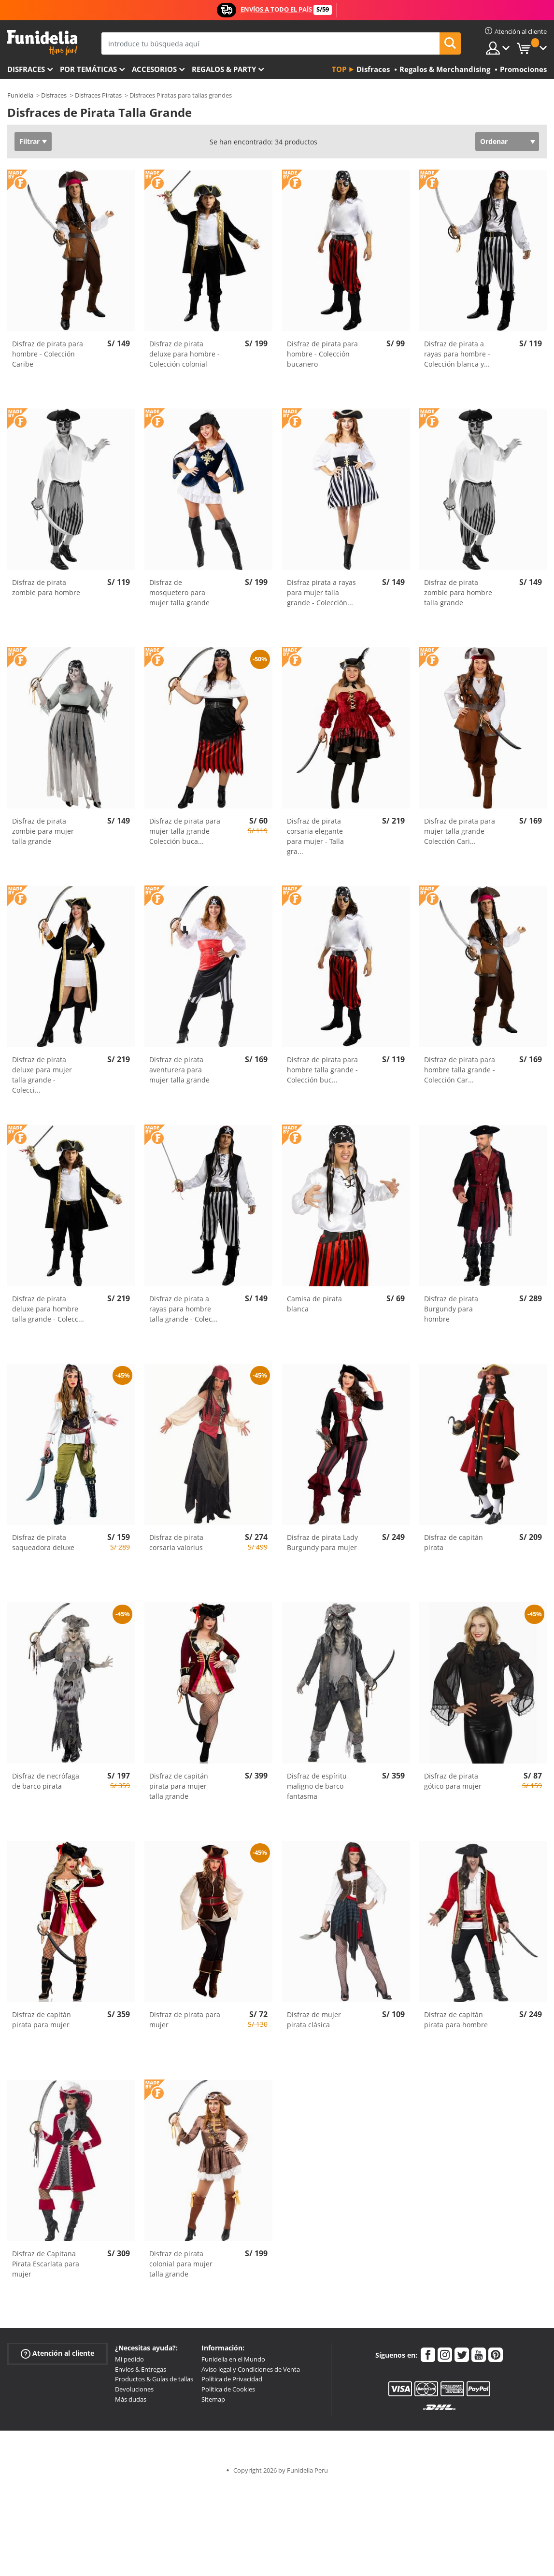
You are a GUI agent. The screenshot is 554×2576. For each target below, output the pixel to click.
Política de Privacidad (231, 2379)
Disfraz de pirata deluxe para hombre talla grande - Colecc (48, 1309)
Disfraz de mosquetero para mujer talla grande (179, 592)
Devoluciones (134, 2389)
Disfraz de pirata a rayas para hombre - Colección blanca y (457, 354)
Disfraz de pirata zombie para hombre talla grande (458, 592)
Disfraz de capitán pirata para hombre (456, 2019)
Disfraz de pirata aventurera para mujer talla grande (179, 1069)
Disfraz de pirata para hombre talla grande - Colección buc (322, 1069)
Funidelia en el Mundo (233, 2359)
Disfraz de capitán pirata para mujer (41, 2019)
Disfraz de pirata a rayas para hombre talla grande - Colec (183, 1309)
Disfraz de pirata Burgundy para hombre (451, 1309)
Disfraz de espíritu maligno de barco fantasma (317, 1786)
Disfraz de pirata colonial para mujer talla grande (181, 2263)
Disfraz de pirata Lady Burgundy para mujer (322, 1542)
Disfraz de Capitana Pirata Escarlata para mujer (45, 2263)
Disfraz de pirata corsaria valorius (176, 1542)
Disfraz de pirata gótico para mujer (453, 1781)
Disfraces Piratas (98, 95)
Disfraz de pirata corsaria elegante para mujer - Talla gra (315, 836)
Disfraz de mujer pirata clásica (314, 2019)
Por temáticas (88, 69)
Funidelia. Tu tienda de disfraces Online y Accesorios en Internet (42, 43)
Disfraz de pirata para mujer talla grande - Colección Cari (459, 831)
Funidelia (20, 95)
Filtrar (29, 141)
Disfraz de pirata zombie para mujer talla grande (43, 831)
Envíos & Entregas (140, 2369)
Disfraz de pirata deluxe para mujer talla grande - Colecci (42, 1075)
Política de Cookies (228, 2389)
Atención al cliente (57, 2353)
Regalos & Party (224, 69)
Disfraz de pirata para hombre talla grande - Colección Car (459, 1069)
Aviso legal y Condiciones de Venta (250, 2369)
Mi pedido (129, 2359)
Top (339, 69)
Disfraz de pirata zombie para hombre (46, 587)
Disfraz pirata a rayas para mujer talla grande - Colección (321, 592)
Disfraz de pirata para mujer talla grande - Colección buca (184, 831)
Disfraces (26, 69)
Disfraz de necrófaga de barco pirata (45, 1781)
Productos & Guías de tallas (154, 2379)
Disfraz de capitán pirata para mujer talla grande (178, 1786)
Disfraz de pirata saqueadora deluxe (43, 1542)
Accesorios (154, 69)
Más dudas (130, 2399)
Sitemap (213, 2399)
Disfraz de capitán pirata (453, 1542)
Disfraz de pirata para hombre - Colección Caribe (47, 354)
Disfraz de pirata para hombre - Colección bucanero (322, 354)
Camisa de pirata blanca (314, 1303)
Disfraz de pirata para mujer (184, 2019)
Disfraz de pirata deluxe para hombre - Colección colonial (184, 354)
